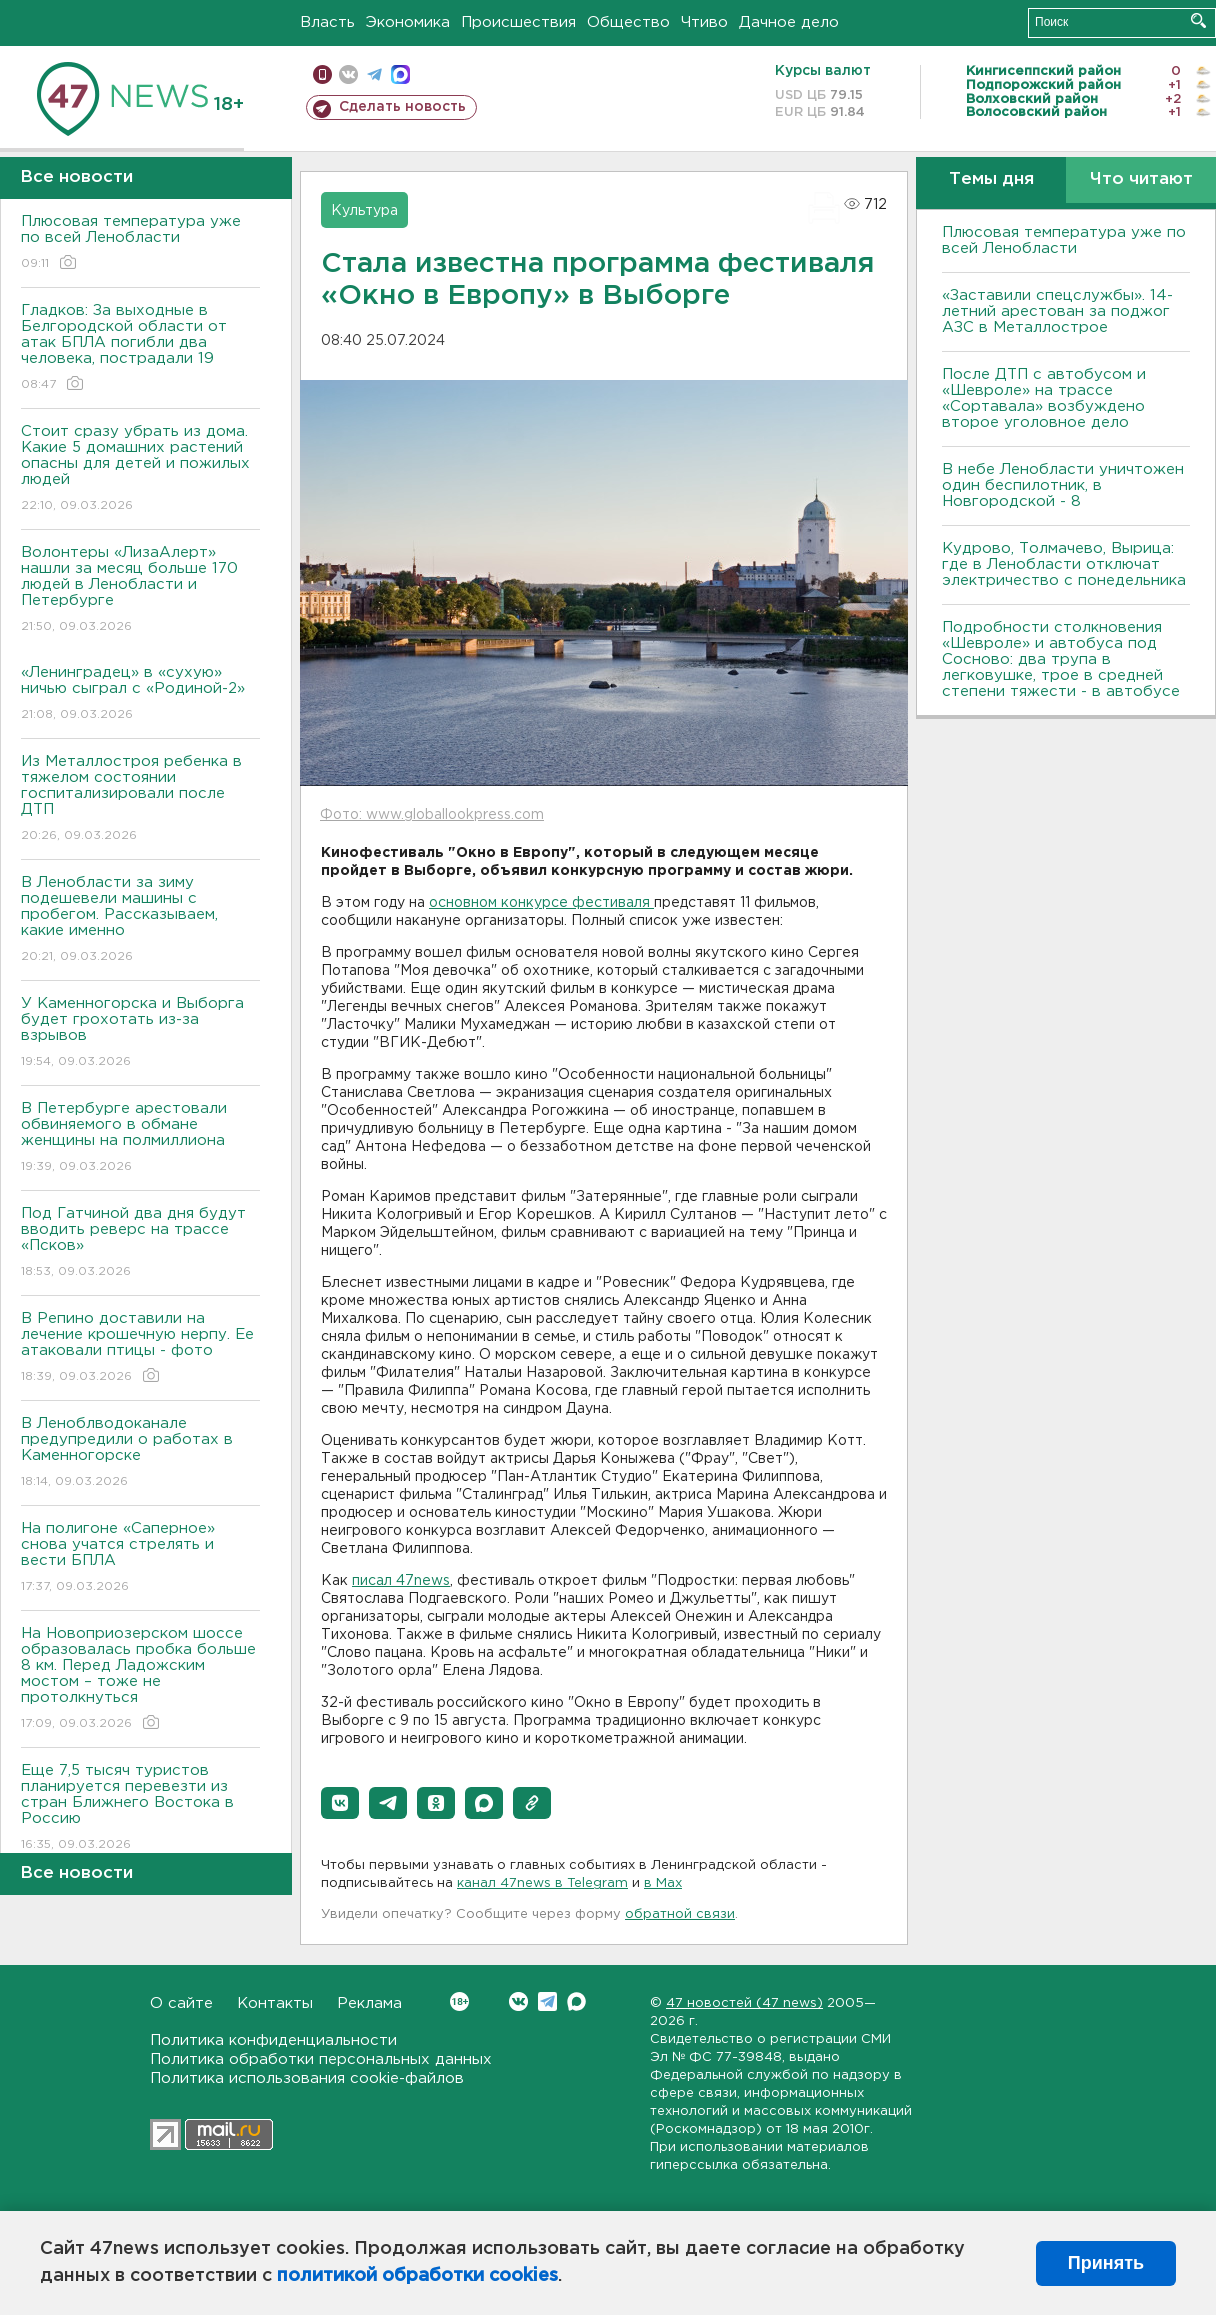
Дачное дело (789, 22)
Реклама (369, 2003)
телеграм (374, 74)
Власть (327, 22)
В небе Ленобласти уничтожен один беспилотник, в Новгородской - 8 (1063, 485)
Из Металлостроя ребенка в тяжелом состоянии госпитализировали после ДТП (140, 799)
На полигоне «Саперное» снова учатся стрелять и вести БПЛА (140, 1558)
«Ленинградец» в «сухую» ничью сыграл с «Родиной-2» (140, 694)
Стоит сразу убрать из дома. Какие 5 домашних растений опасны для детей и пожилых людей (140, 469)
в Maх (663, 1883)
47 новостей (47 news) (744, 2003)
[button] (340, 1803)
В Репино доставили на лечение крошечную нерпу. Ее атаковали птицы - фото (140, 1348)
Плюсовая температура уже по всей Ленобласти (140, 243)
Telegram (547, 2001)
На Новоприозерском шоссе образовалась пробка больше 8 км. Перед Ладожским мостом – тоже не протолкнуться (140, 1679)
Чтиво (704, 22)
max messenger (400, 74)
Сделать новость (402, 107)
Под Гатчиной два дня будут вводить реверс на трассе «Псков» (140, 1243)
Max (576, 2001)
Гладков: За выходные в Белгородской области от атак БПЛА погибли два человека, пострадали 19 (140, 348)
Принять (1106, 2263)
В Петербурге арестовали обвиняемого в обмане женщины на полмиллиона (140, 1138)
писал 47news (401, 1581)
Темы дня (991, 179)
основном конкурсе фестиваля (541, 903)
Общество (628, 22)
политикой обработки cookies (417, 2276)
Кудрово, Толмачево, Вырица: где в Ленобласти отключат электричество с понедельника (1064, 564)
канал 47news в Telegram (542, 1883)
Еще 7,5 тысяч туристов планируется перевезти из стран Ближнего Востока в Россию (140, 1808)
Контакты (275, 2003)
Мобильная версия (322, 74)
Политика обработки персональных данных (321, 2059)
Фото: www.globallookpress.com (432, 815)
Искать (1198, 20)
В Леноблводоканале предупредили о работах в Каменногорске (140, 1453)
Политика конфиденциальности (273, 2040)
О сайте (181, 2003)
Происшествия (518, 22)
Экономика (408, 22)
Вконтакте (459, 2001)
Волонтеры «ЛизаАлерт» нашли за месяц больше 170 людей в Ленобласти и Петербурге (140, 590)
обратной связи (680, 1914)
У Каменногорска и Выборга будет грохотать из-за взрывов (140, 1033)
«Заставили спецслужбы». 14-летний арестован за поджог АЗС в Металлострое (1057, 311)
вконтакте (348, 74)
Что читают (1141, 179)
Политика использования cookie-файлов (307, 2078)
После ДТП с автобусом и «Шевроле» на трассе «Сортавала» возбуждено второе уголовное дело (1044, 398)
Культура (364, 211)
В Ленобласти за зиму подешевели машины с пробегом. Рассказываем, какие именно (140, 920)
